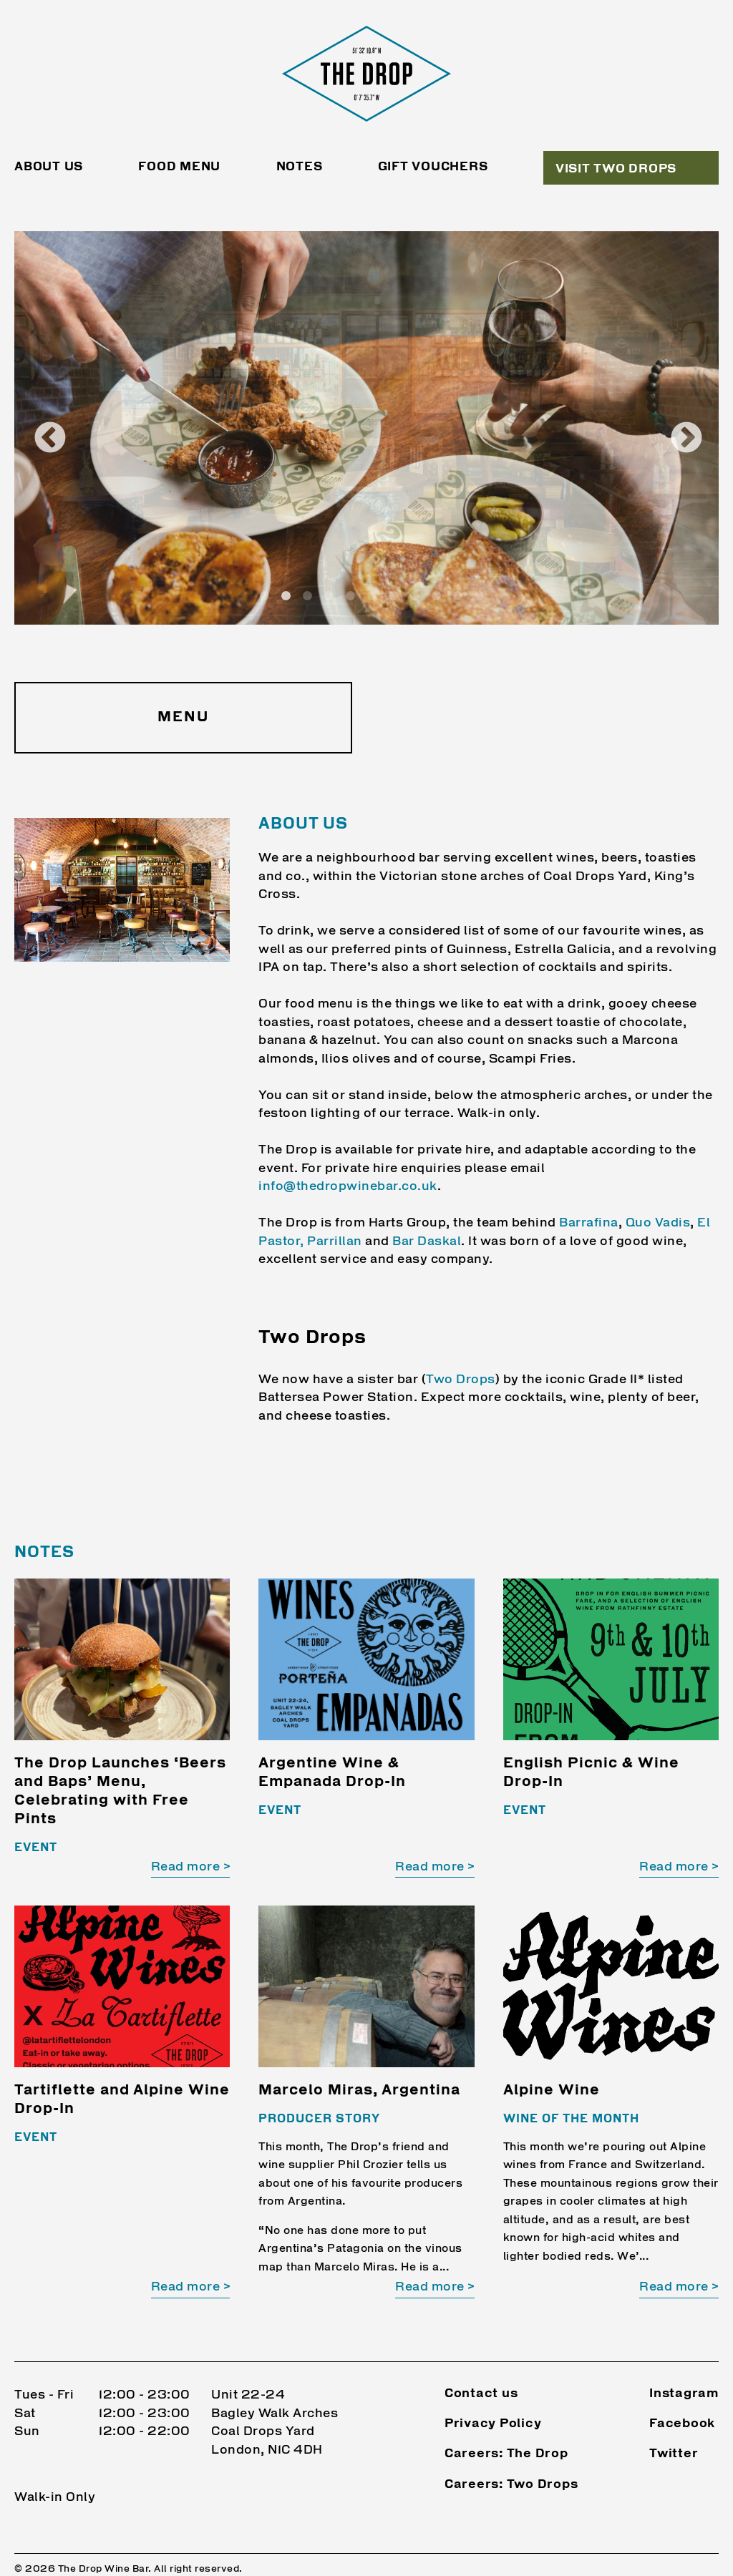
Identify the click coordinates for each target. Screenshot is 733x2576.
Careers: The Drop (506, 2434)
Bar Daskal (426, 1242)
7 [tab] (394, 596)
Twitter (673, 2434)
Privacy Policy (493, 2404)
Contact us (481, 2374)
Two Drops (460, 1380)
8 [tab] (415, 596)
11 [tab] (479, 596)
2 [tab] (286, 596)
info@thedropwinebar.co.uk (347, 1187)
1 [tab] (265, 596)
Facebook (682, 2404)
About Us (48, 167)
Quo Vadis (658, 1223)
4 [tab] (329, 596)
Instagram (684, 2374)
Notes (299, 167)
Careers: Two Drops (511, 2464)
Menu (183, 718)
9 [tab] (436, 596)
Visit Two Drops (615, 169)
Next (676, 428)
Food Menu (179, 167)
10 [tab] (458, 596)
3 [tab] (308, 596)
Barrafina (588, 1223)
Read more (185, 1867)
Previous (39, 428)
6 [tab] (372, 596)
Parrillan (334, 1242)
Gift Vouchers (433, 167)
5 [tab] (351, 596)
